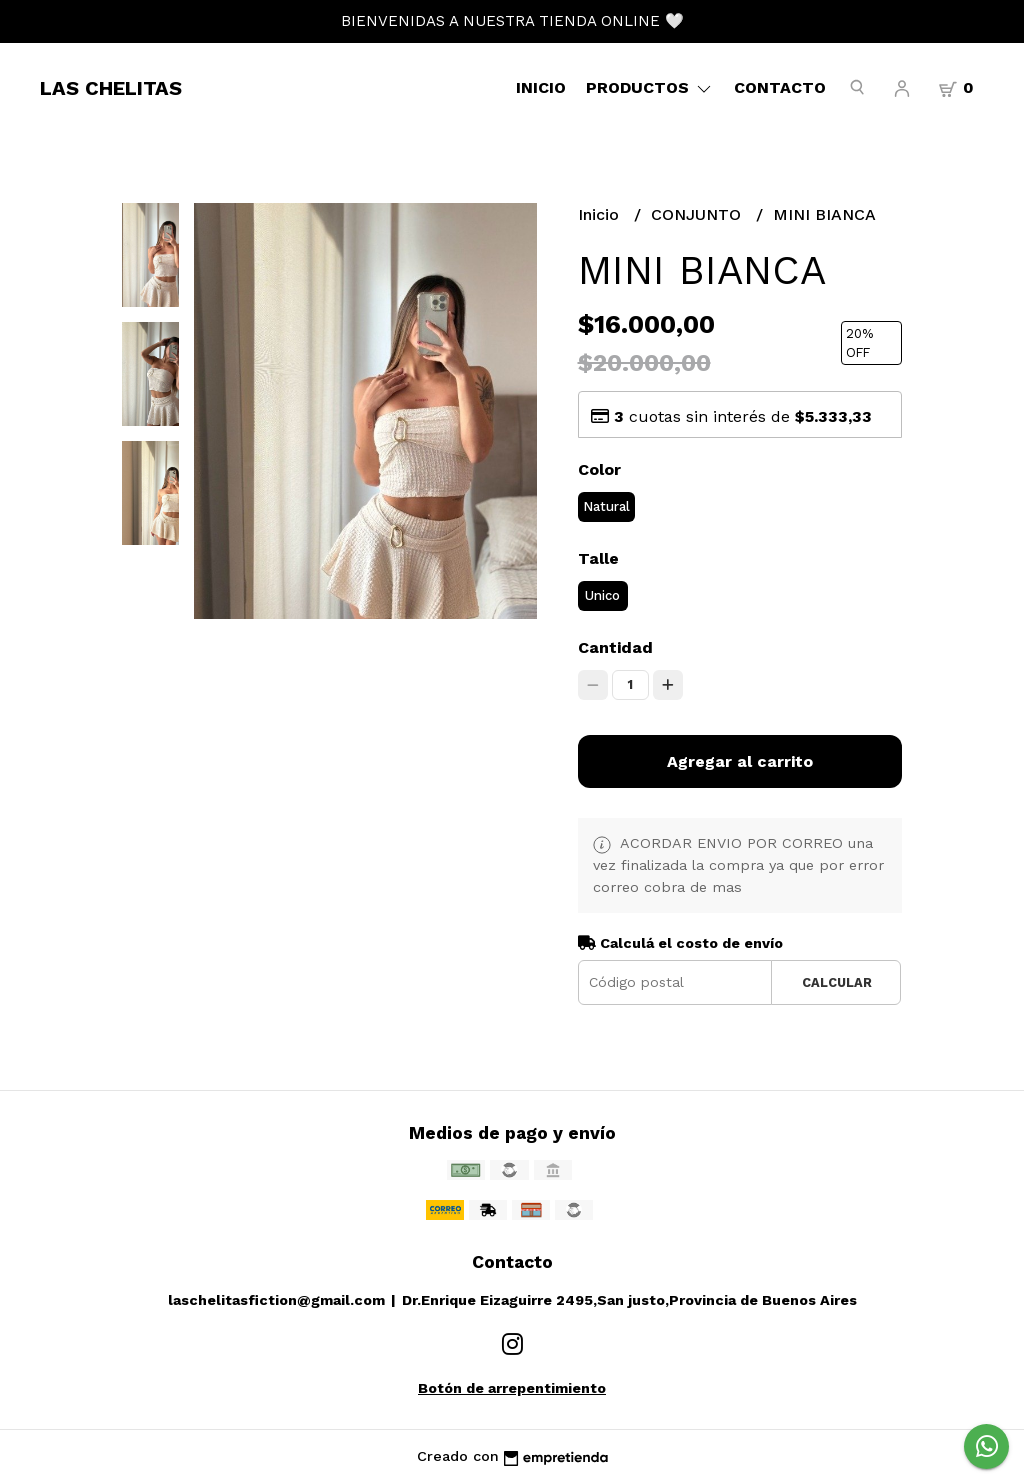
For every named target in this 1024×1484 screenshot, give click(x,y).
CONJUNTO (698, 214)
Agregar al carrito (740, 761)
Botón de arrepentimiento (512, 1388)
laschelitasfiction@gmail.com (276, 1300)
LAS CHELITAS (111, 88)
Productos (650, 87)
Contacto (780, 87)
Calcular (837, 982)
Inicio (541, 87)
